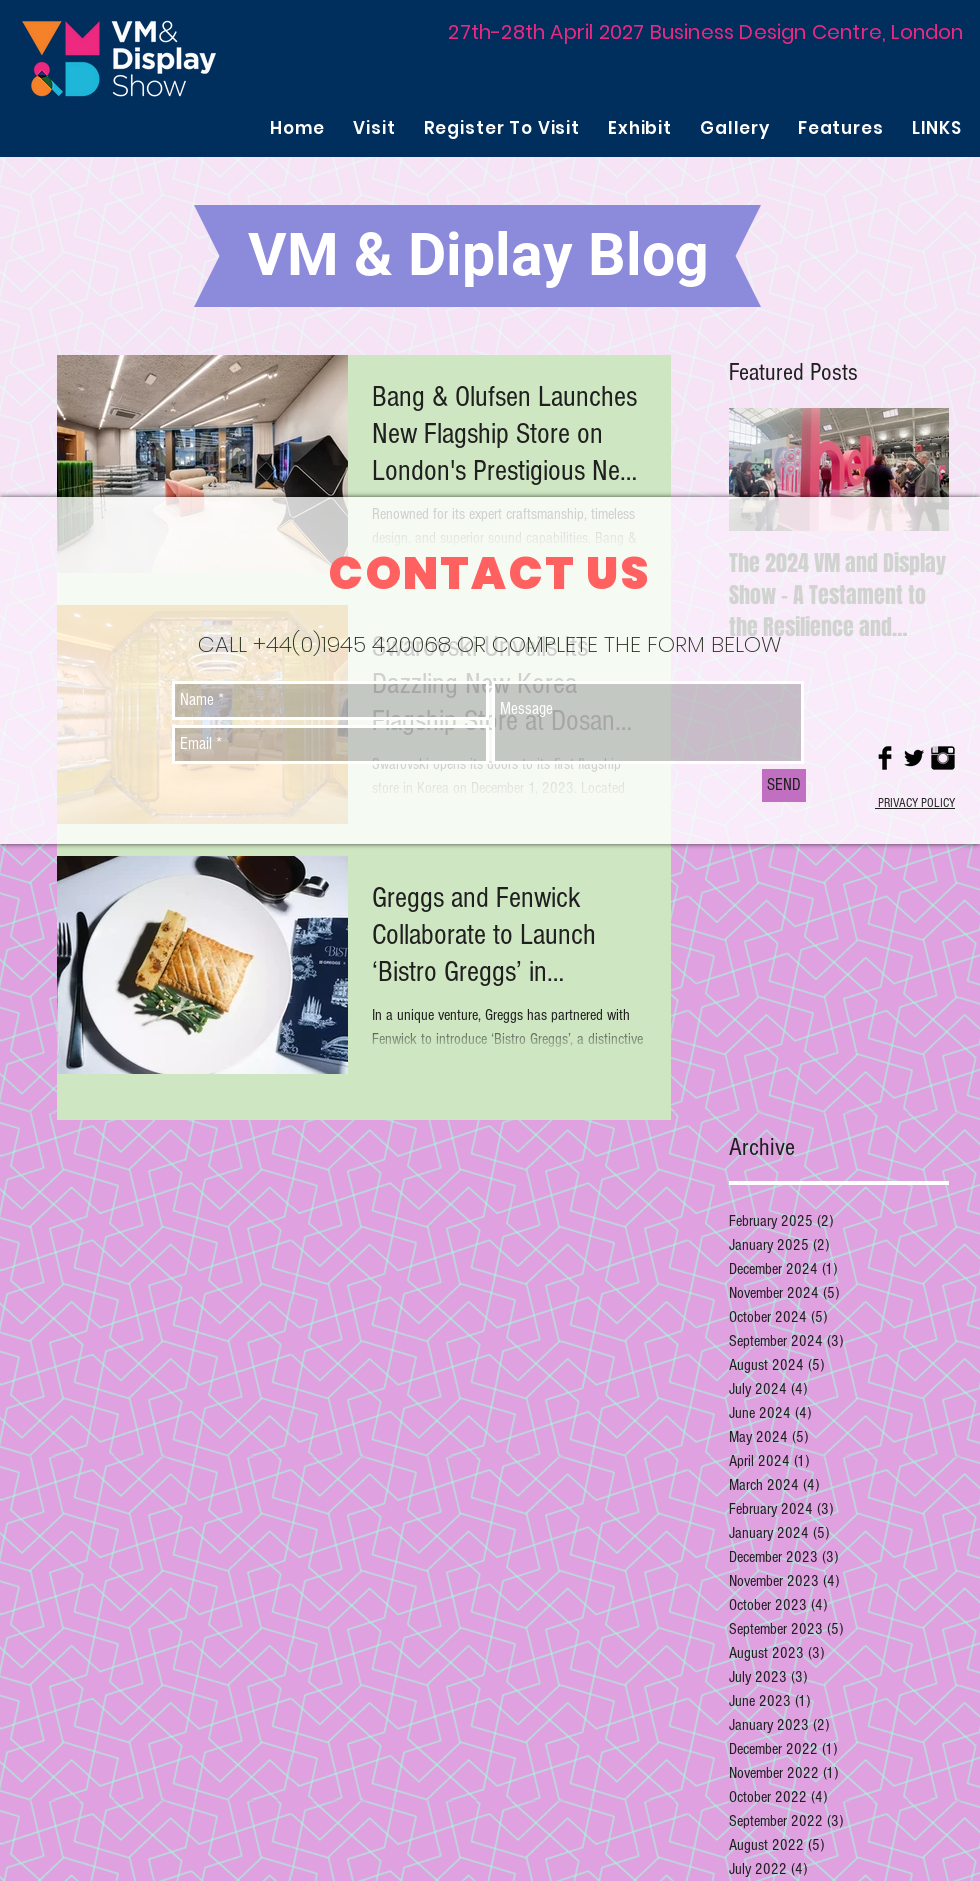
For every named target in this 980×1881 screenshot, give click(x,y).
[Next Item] (917, 469)
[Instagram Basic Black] (943, 758)
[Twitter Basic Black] (914, 758)
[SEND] (784, 785)
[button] (374, 128)
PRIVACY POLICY (915, 803)
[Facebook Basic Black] (885, 758)
